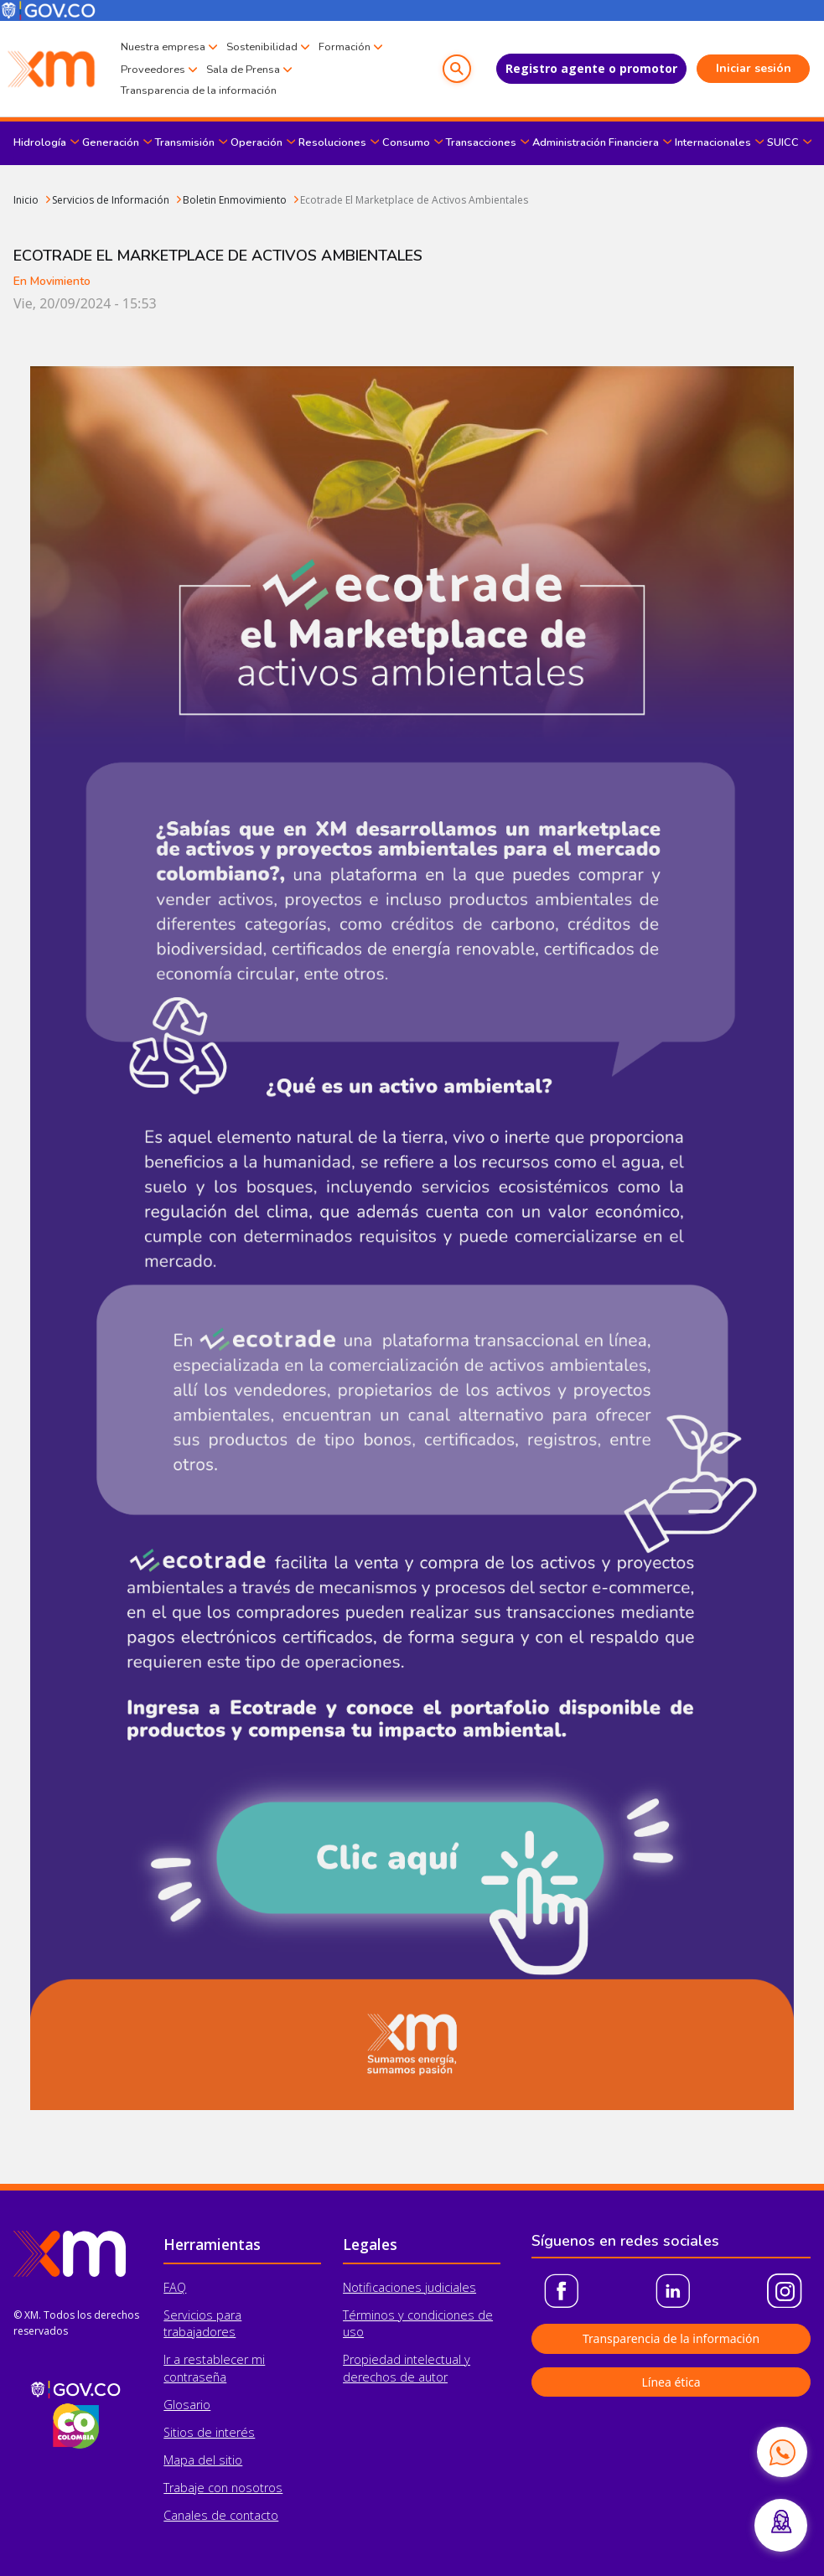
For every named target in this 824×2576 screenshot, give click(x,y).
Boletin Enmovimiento (235, 200)
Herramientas (212, 2244)
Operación (256, 142)
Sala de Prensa (243, 69)
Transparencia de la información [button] (671, 2338)
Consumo (406, 142)
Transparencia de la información (199, 90)
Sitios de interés (209, 2432)
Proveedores (153, 69)
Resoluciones (332, 142)
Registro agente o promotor (591, 68)
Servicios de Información (110, 200)
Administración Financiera (595, 142)
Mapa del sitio (202, 2460)
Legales (370, 2244)
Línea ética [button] (670, 2382)
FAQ (174, 2287)
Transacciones (481, 142)
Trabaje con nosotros (222, 2488)
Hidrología (39, 142)
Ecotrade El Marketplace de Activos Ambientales (414, 200)
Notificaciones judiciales (409, 2287)
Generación (110, 142)
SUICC (783, 142)
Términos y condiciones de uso (418, 2323)
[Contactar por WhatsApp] (782, 2452)
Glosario (186, 2405)
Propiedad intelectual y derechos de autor (406, 2367)
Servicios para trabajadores (202, 2323)
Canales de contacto (220, 2515)
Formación (345, 46)
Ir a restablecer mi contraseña (214, 2367)
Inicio (26, 200)
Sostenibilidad (262, 46)
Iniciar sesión (753, 68)
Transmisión (185, 142)
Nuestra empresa (163, 46)
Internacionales (713, 142)
